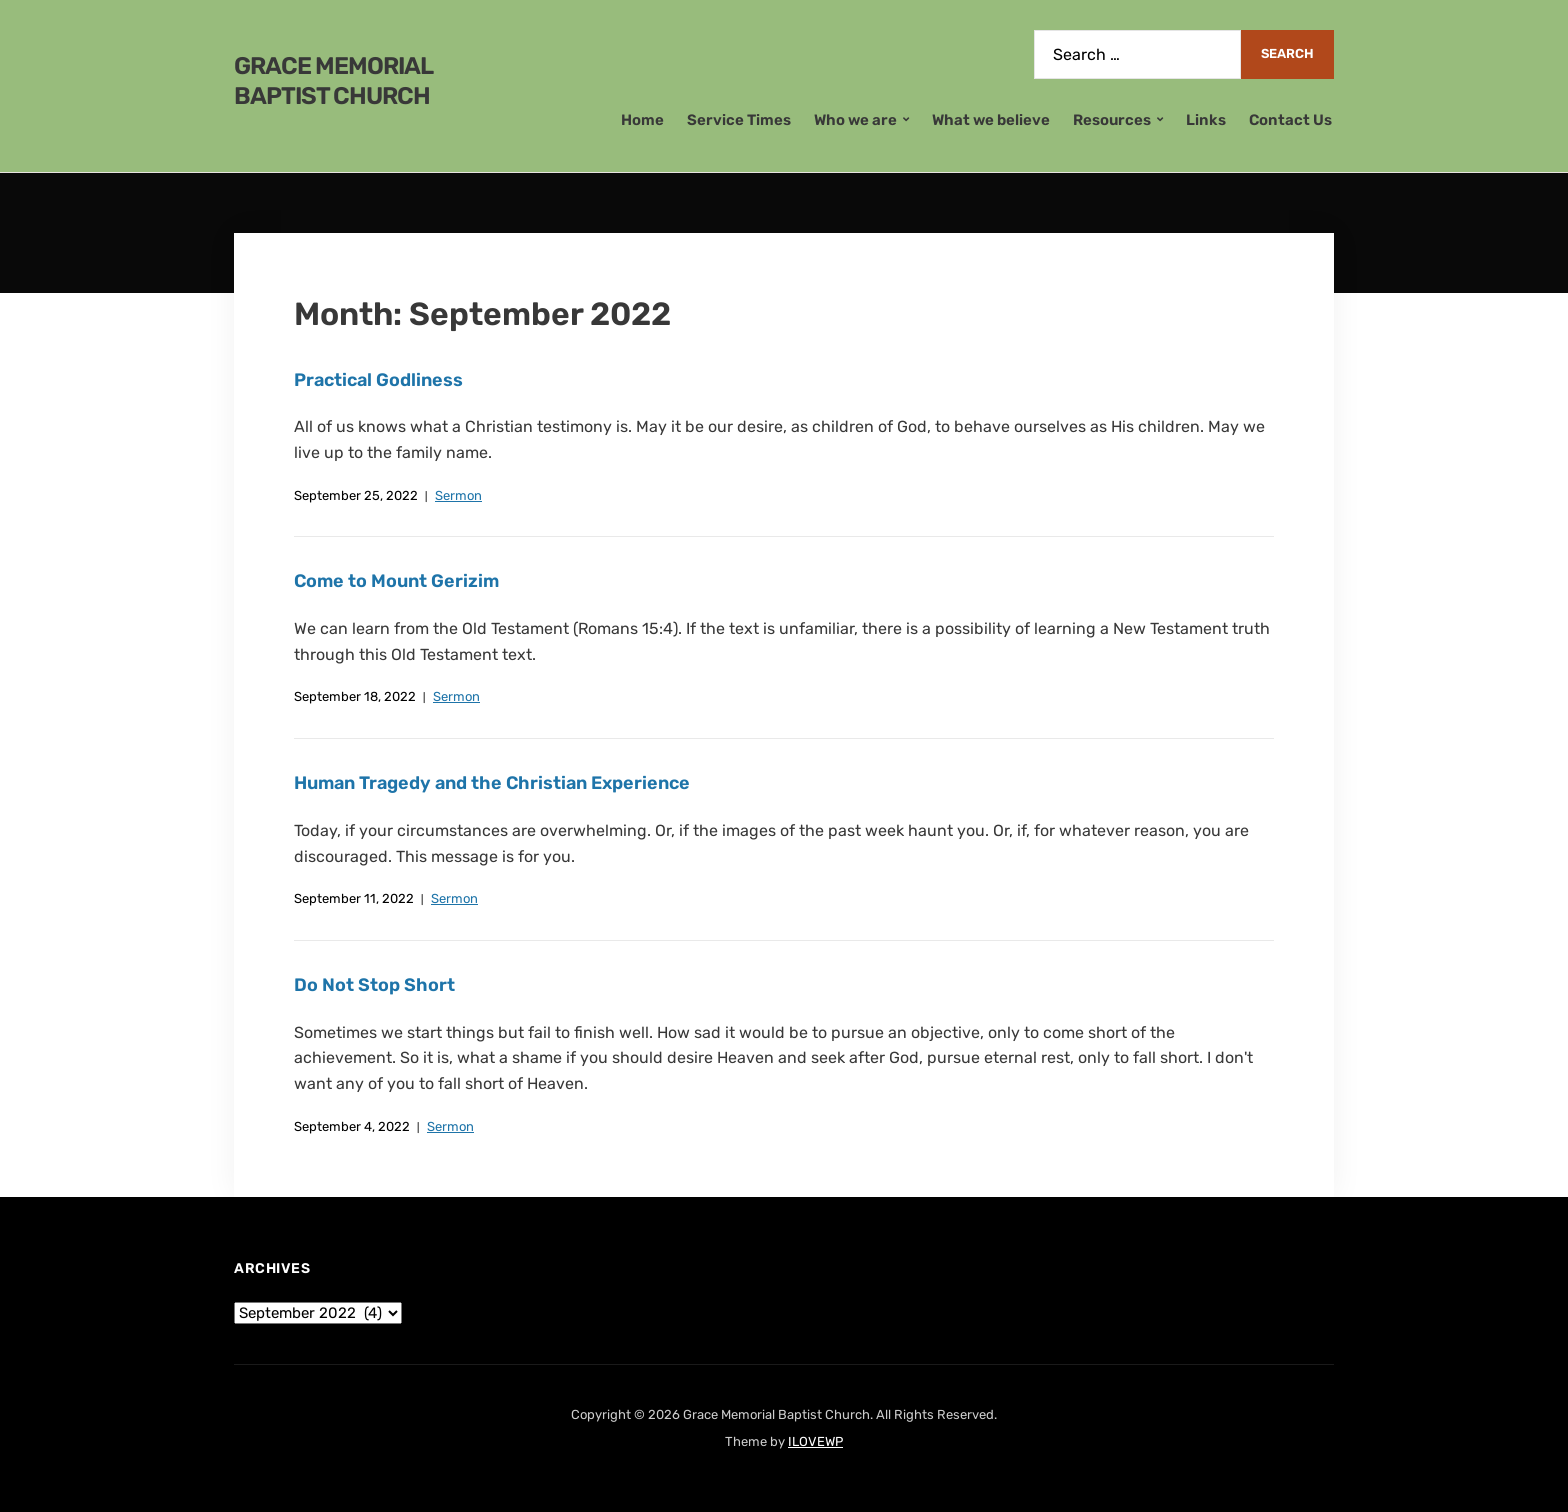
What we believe (991, 120)
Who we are (855, 120)
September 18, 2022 (355, 696)
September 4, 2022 (352, 1126)
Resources (1112, 120)
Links (1206, 120)
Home (642, 120)
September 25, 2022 (356, 495)
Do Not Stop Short (374, 985)
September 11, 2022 (354, 898)
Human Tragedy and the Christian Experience (492, 783)
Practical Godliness (378, 380)
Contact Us (1290, 120)
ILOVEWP (815, 1441)
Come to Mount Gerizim (396, 581)
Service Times (739, 120)
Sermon (458, 495)
